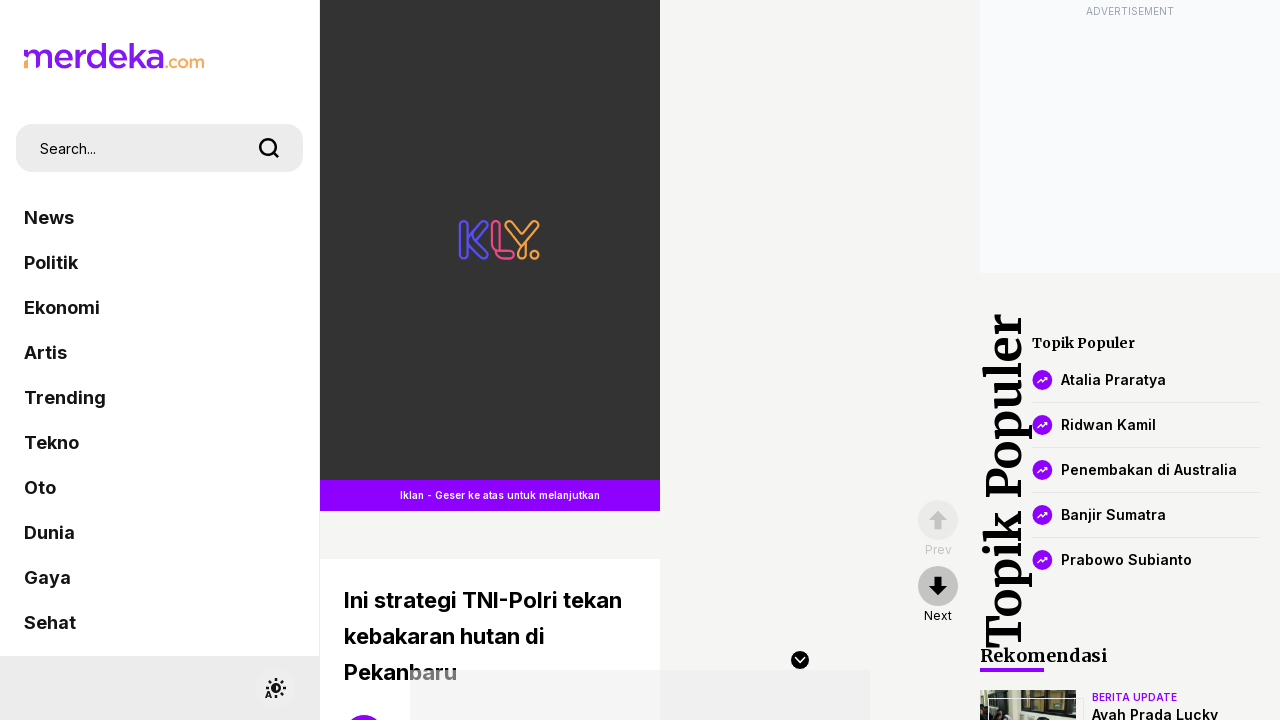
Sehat (50, 622)
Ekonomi (62, 307)
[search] (269, 148)
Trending (65, 397)
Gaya (47, 577)
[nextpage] (938, 595)
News (49, 217)
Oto (40, 487)
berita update (1134, 697)
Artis (45, 352)
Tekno (51, 442)
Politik (51, 262)
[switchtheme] (275, 688)
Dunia (49, 532)
